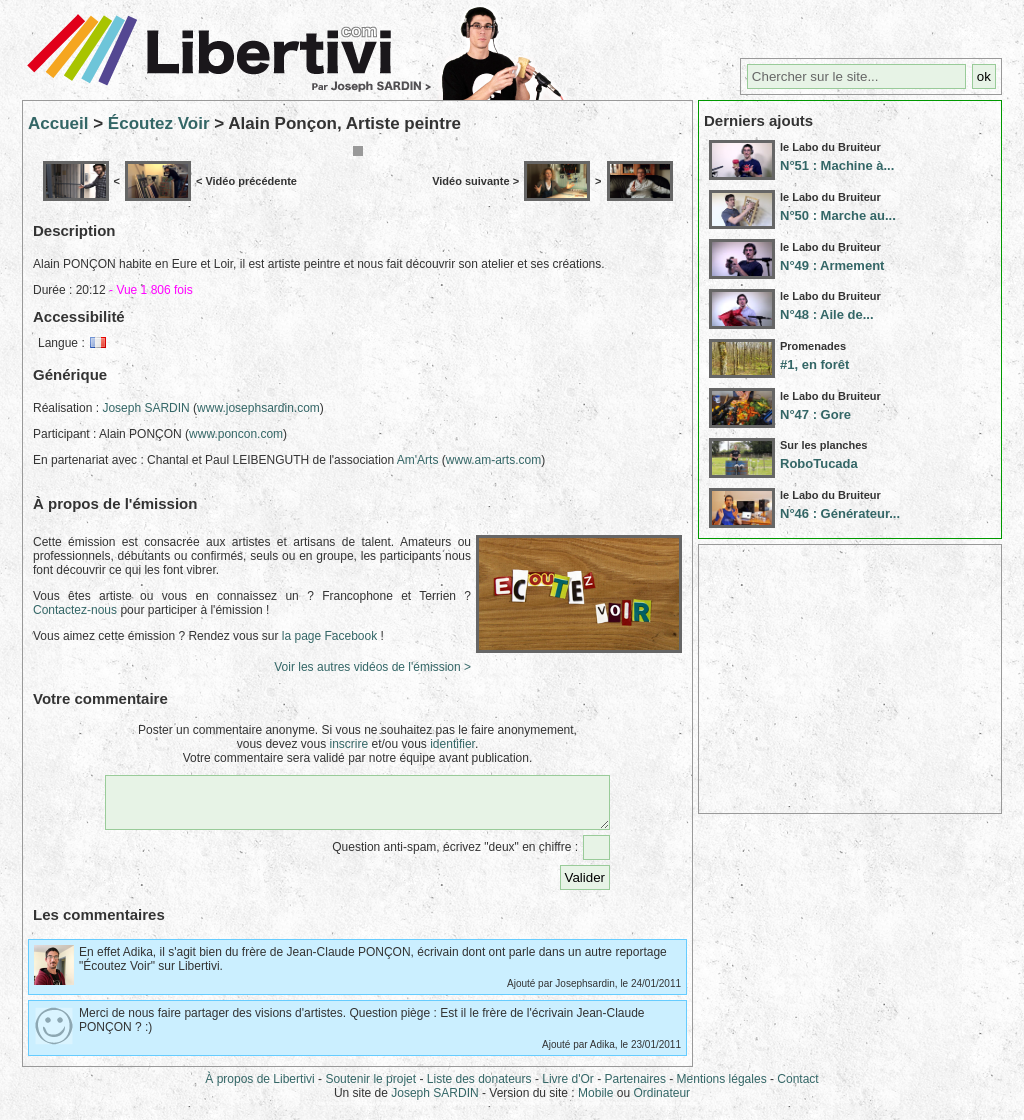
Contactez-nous (75, 610)
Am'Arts (418, 460)
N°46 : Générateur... (840, 513)
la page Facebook (329, 636)
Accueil (58, 123)
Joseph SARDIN (145, 408)
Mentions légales (722, 1088)
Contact (797, 1088)
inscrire (348, 744)
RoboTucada (819, 463)
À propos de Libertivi (259, 1088)
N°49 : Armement (832, 265)
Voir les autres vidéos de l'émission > (372, 667)
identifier (452, 744)
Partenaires (635, 1088)
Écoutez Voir (159, 123)
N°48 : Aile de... (827, 314)
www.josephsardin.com (258, 408)
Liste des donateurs (479, 1088)
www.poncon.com (236, 434)
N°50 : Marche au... (838, 215)
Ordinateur (661, 1102)
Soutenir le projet (370, 1088)
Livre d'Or (568, 1088)
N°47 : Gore (815, 414)
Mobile (595, 1102)
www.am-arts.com (493, 460)
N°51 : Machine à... (837, 165)
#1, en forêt (814, 364)
